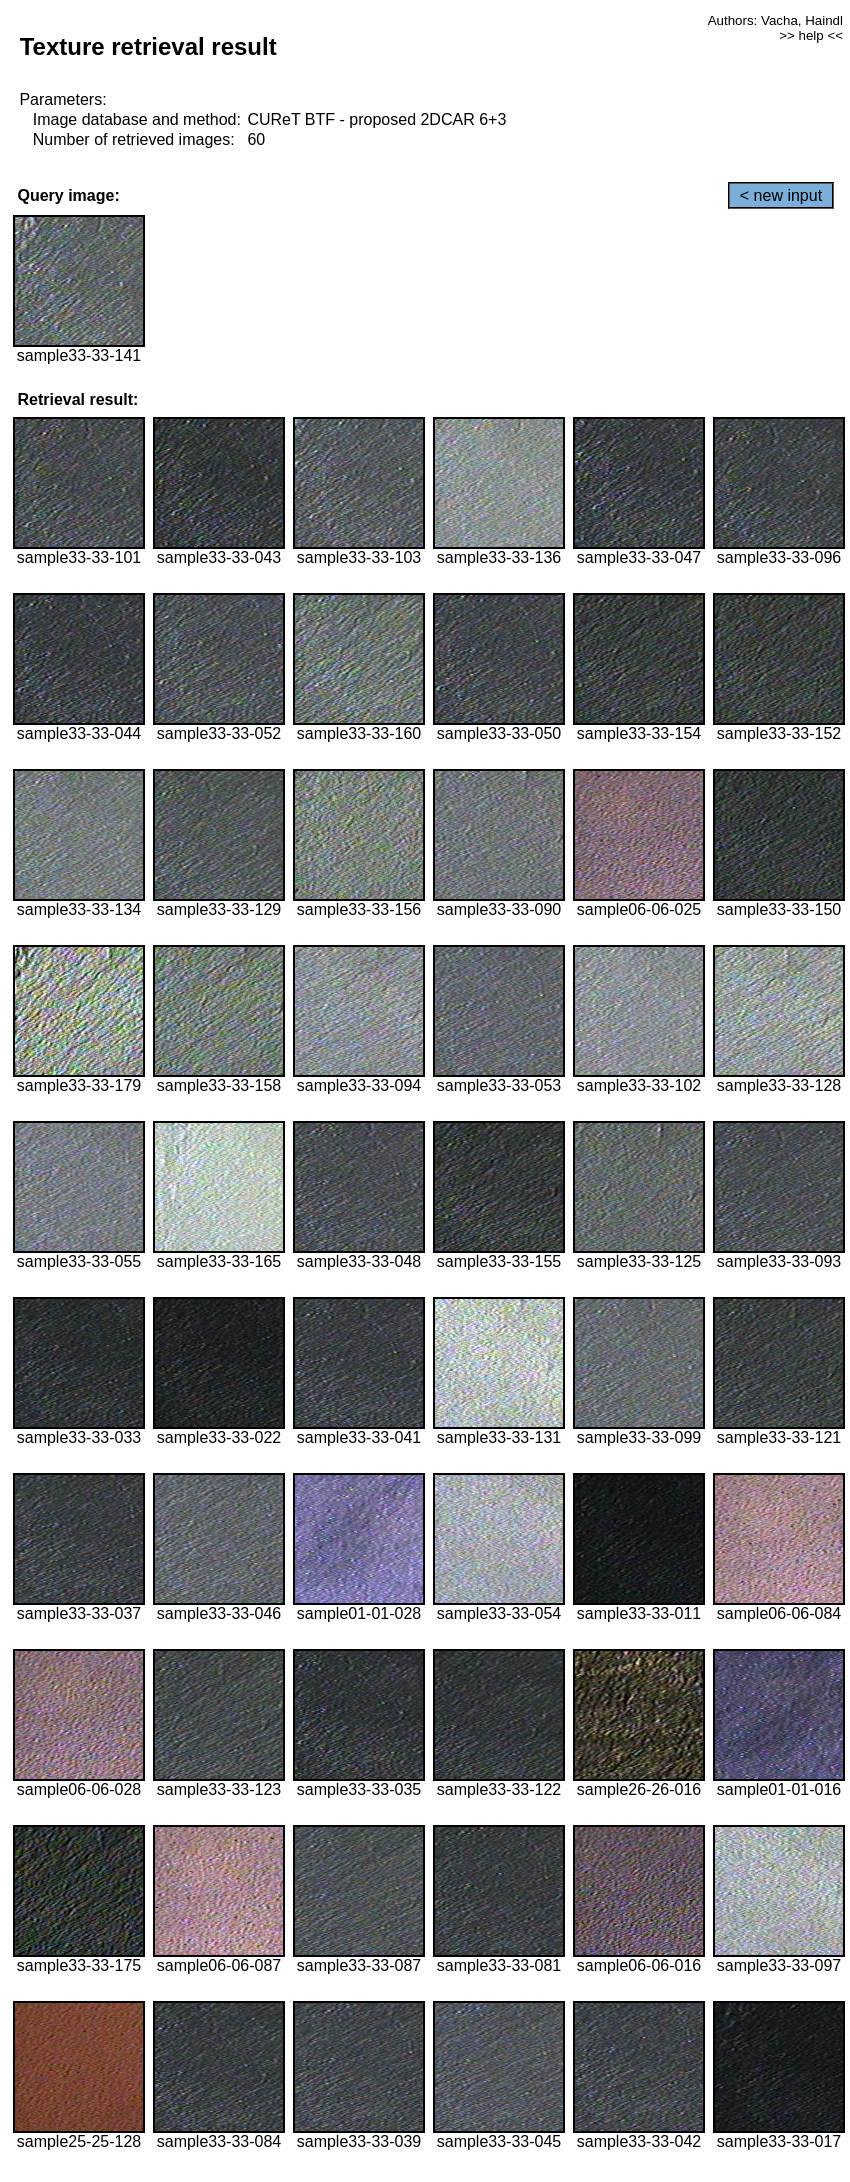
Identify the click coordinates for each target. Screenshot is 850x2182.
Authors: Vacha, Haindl (775, 20)
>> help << (811, 35)
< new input (781, 195)
